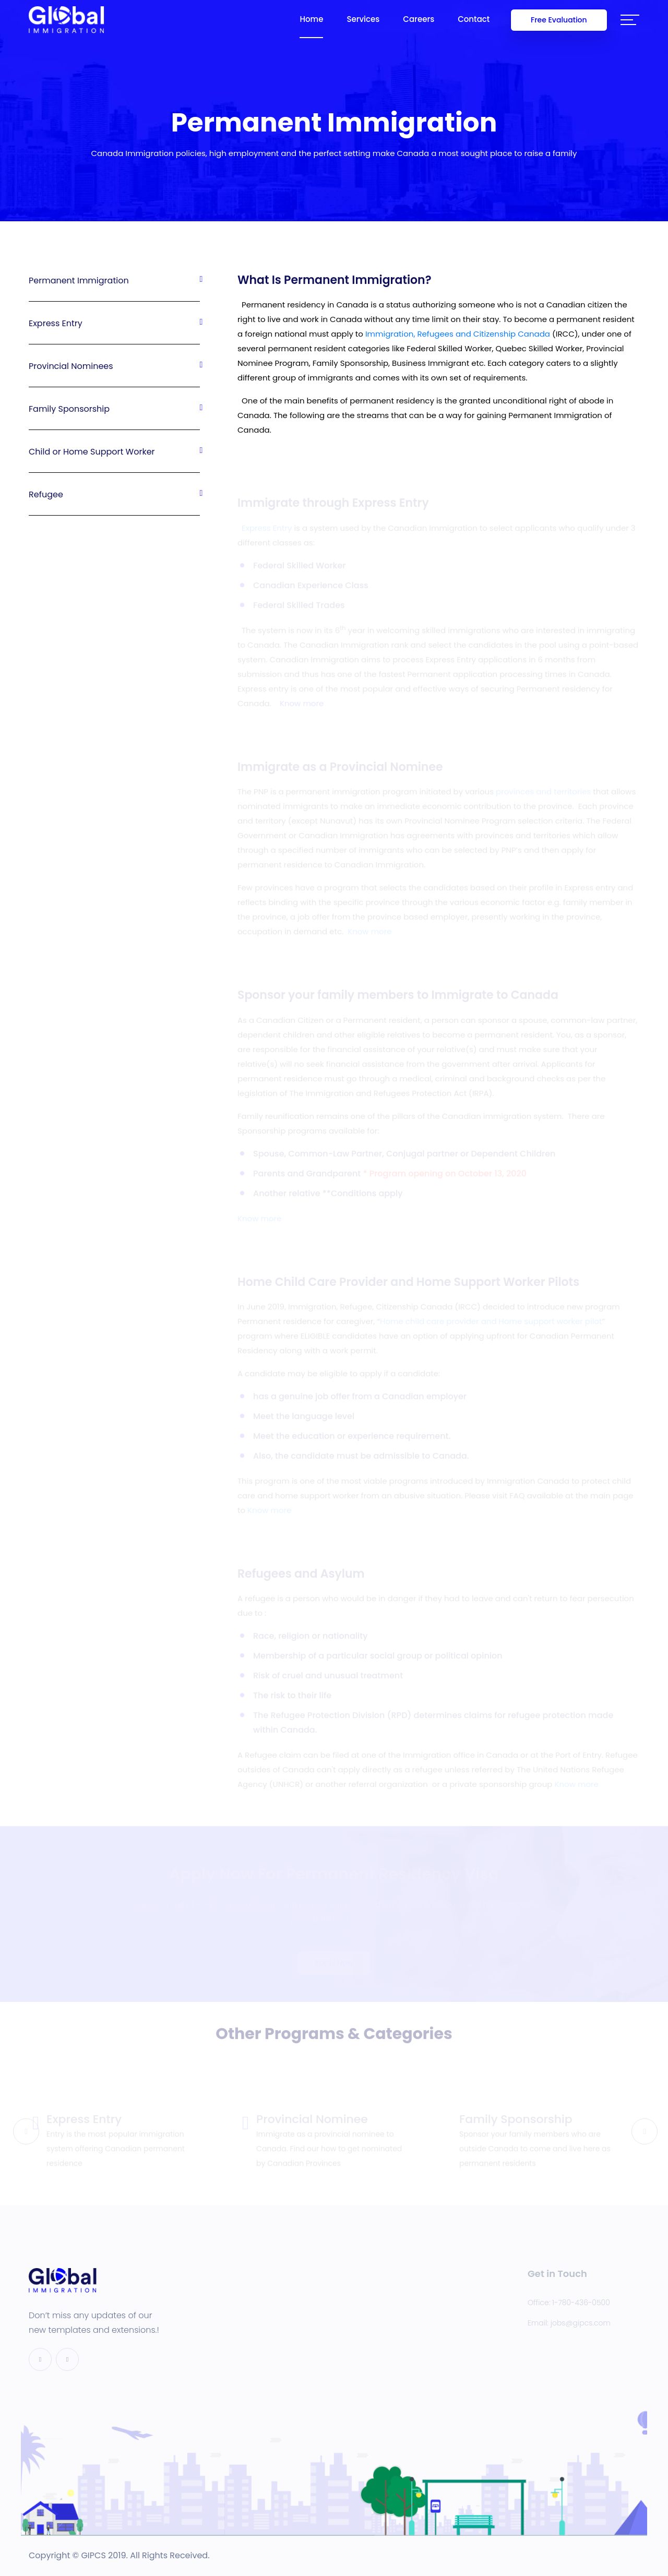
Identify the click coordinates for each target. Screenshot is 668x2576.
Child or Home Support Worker (114, 452)
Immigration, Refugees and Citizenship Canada (457, 334)
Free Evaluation (559, 20)
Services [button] (363, 19)
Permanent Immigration (114, 281)
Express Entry (114, 323)
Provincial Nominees (114, 366)
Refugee (114, 494)
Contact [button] (474, 19)
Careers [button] (418, 19)
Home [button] (311, 19)
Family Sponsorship (114, 409)
